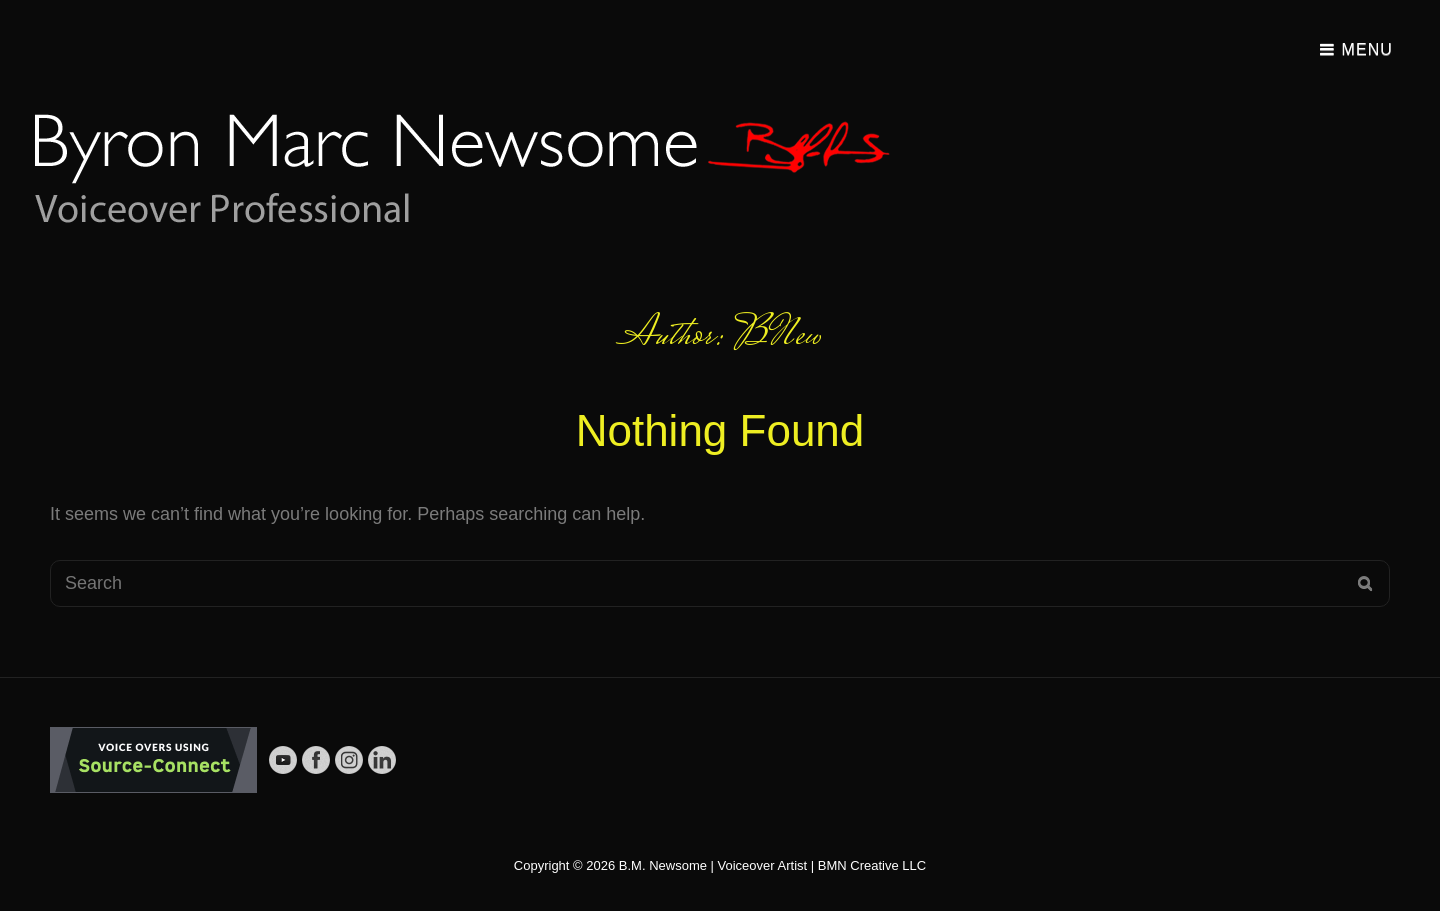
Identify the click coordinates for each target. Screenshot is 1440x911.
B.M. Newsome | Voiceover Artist (713, 865)
